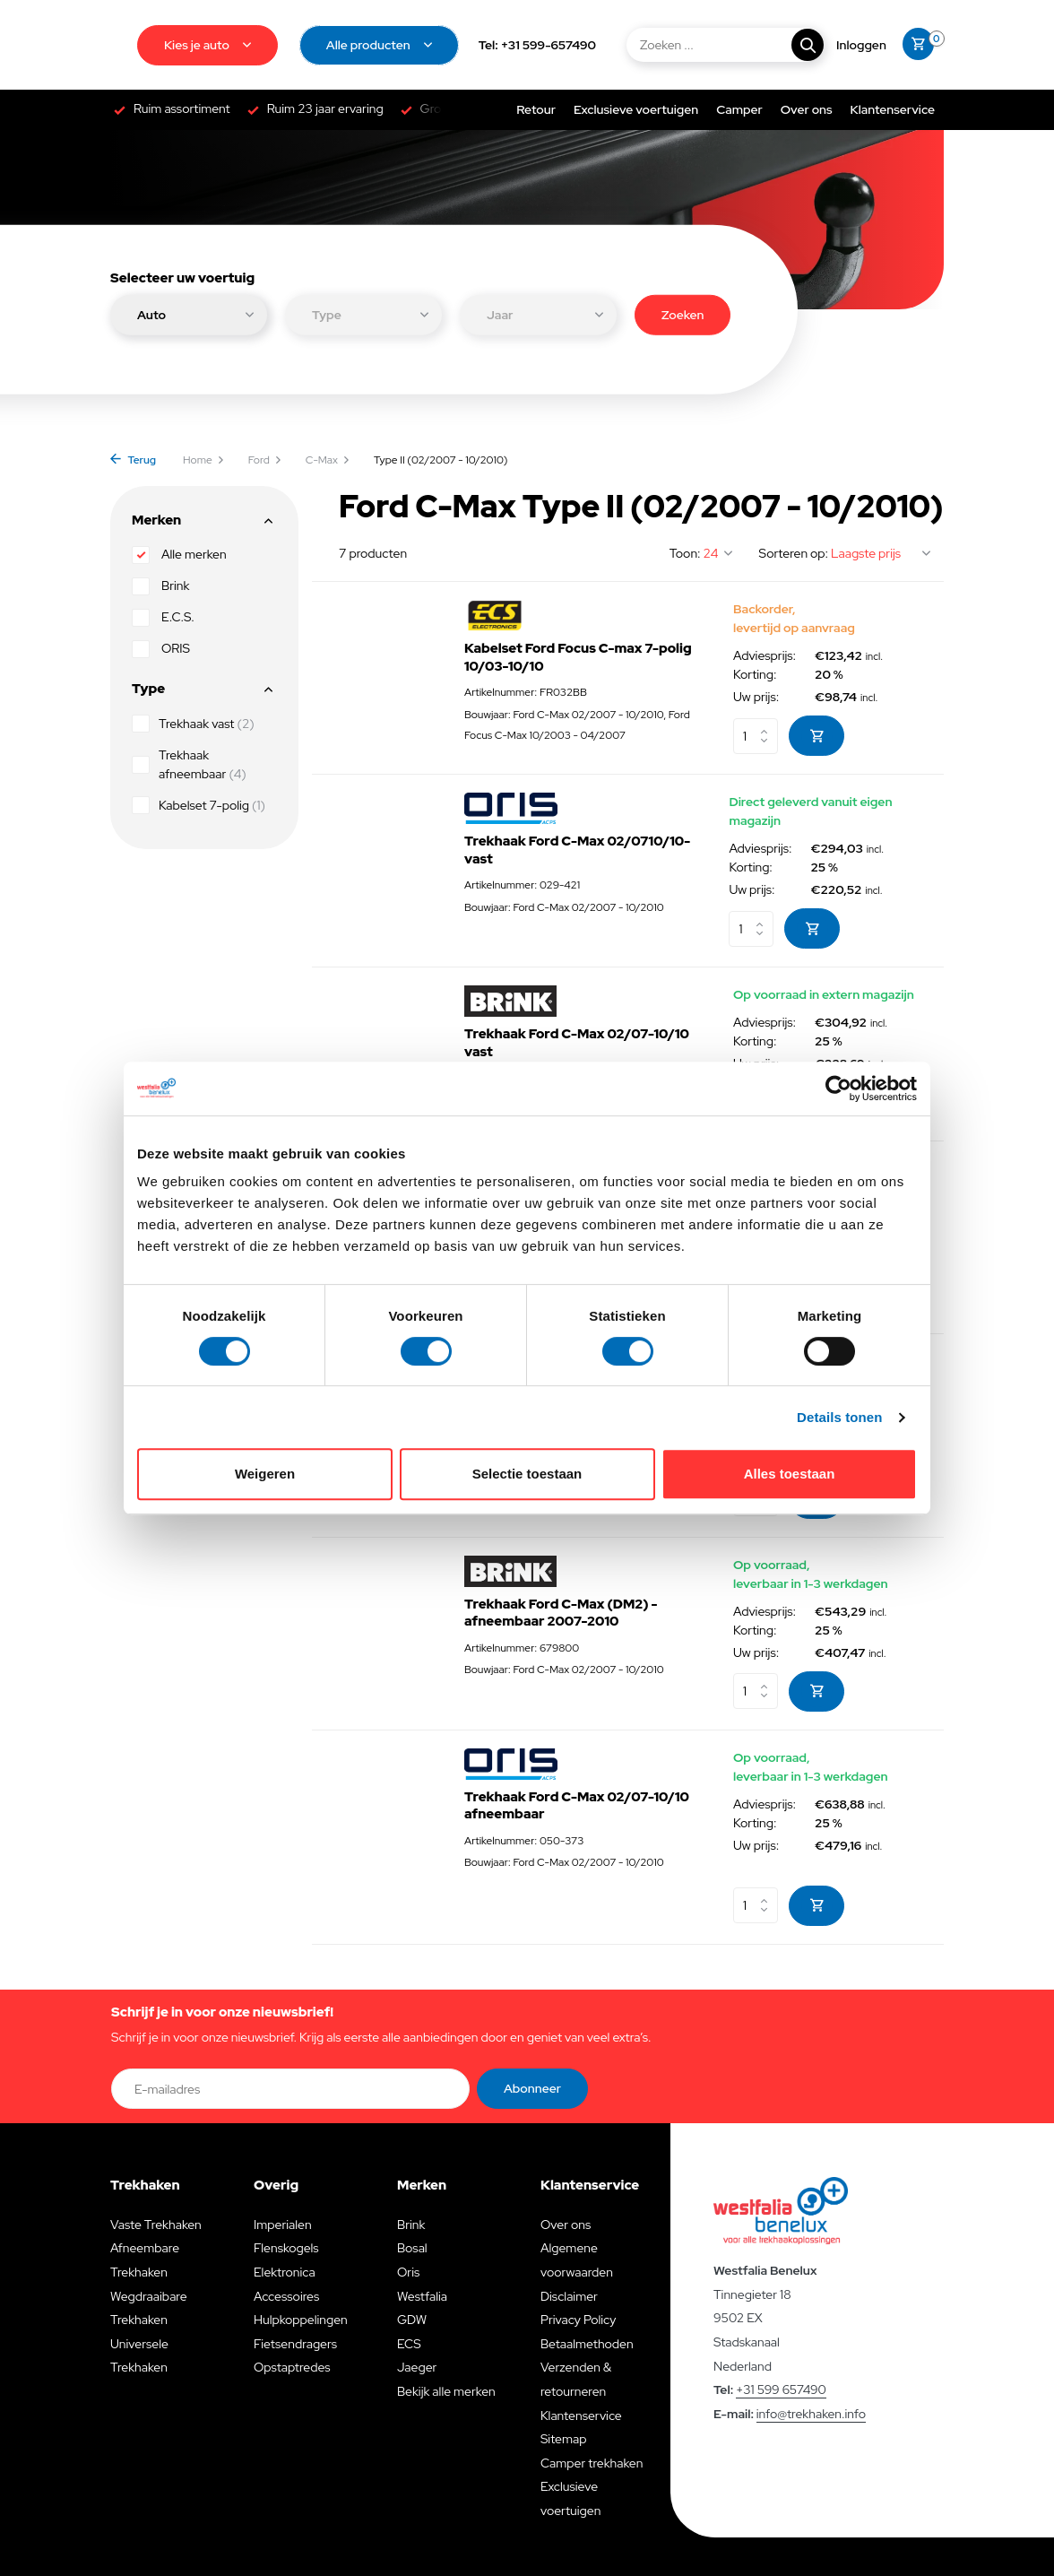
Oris (408, 2272)
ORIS (161, 649)
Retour (536, 109)
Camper (739, 109)
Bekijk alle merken (446, 2391)
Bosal (412, 2248)
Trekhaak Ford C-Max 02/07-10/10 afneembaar (576, 1806)
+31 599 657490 (781, 2389)
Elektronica (284, 2272)
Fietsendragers (295, 2344)
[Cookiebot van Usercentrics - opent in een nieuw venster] (838, 1088)
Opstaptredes (292, 2367)
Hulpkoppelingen (301, 2319)
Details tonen (839, 1417)
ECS (409, 2344)
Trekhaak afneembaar (189, 764)
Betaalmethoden (587, 2344)
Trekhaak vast (193, 724)
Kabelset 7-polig (198, 805)
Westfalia (422, 2296)
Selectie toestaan (527, 1473)
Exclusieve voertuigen (636, 109)
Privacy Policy (578, 2319)
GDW (412, 2319)
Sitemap (563, 2439)
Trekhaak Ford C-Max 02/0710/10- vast (577, 850)
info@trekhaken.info (811, 2414)
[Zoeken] (724, 45)
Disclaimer (569, 2296)
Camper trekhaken (591, 2463)
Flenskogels (286, 2248)
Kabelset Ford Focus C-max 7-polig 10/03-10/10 (578, 657)
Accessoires (286, 2296)
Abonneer (532, 2088)
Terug (133, 460)
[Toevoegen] (816, 736)
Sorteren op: (793, 553)
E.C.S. (163, 618)
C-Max (328, 460)
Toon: (685, 553)
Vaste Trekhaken (156, 2224)
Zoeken (682, 314)
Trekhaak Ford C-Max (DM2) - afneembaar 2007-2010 (561, 1613)
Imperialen (283, 2224)
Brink (160, 586)
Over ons (807, 109)
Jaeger (416, 2367)
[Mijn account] (861, 45)
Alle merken (179, 555)
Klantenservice (893, 109)
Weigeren (265, 1473)
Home (204, 460)
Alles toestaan (789, 1473)
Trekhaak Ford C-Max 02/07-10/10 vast (576, 1043)
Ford (265, 460)
